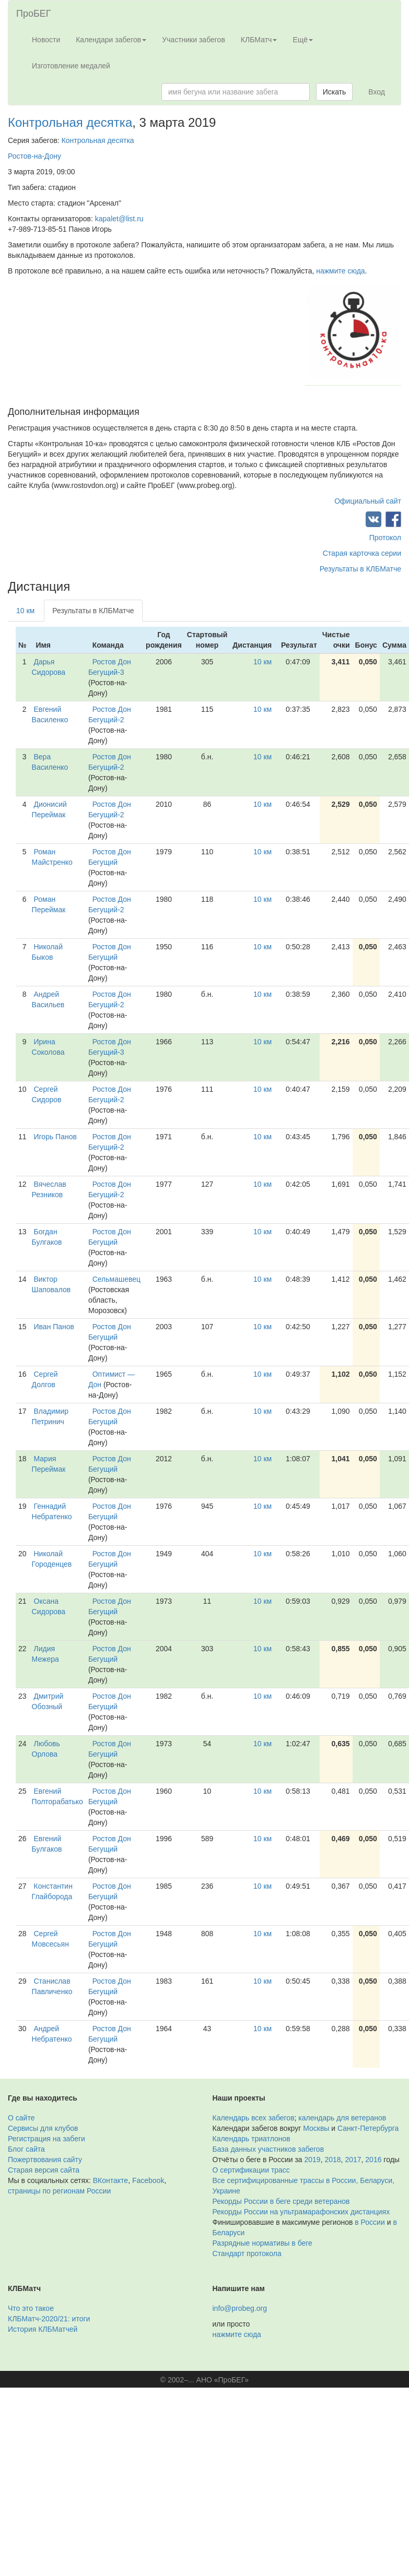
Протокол (385, 537)
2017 (353, 2159)
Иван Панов (54, 1326)
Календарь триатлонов (251, 2138)
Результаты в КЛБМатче (360, 569)
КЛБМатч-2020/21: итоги (49, 2319)
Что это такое (31, 2308)
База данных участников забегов (268, 2149)
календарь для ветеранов (342, 2118)
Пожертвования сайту (45, 2159)
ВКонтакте (110, 2180)
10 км (25, 610)
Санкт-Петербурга (368, 2128)
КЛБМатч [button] (259, 39)
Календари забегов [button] (111, 39)
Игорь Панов (55, 1136)
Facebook (148, 2180)
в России (369, 2222)
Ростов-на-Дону (34, 156)
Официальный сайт (367, 501)
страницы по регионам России (59, 2191)
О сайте (21, 2118)
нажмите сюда (340, 271)
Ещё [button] (303, 39)
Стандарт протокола (247, 2253)
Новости (46, 39)
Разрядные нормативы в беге (262, 2243)
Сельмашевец (116, 1279)
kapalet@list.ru (119, 218)
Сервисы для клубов (43, 2128)
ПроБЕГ (33, 13)
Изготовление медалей (71, 66)
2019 (313, 2159)
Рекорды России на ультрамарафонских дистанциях (301, 2212)
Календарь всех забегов (254, 2118)
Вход (376, 92)
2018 (332, 2159)
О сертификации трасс (251, 2170)
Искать (334, 92)
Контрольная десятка (70, 122)
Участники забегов (193, 39)
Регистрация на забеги (46, 2138)
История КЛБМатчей (42, 2329)
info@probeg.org (240, 2308)
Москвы (316, 2128)
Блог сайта (26, 2149)
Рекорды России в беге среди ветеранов (281, 2201)
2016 (373, 2159)
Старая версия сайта (43, 2170)
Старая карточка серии (362, 553)
